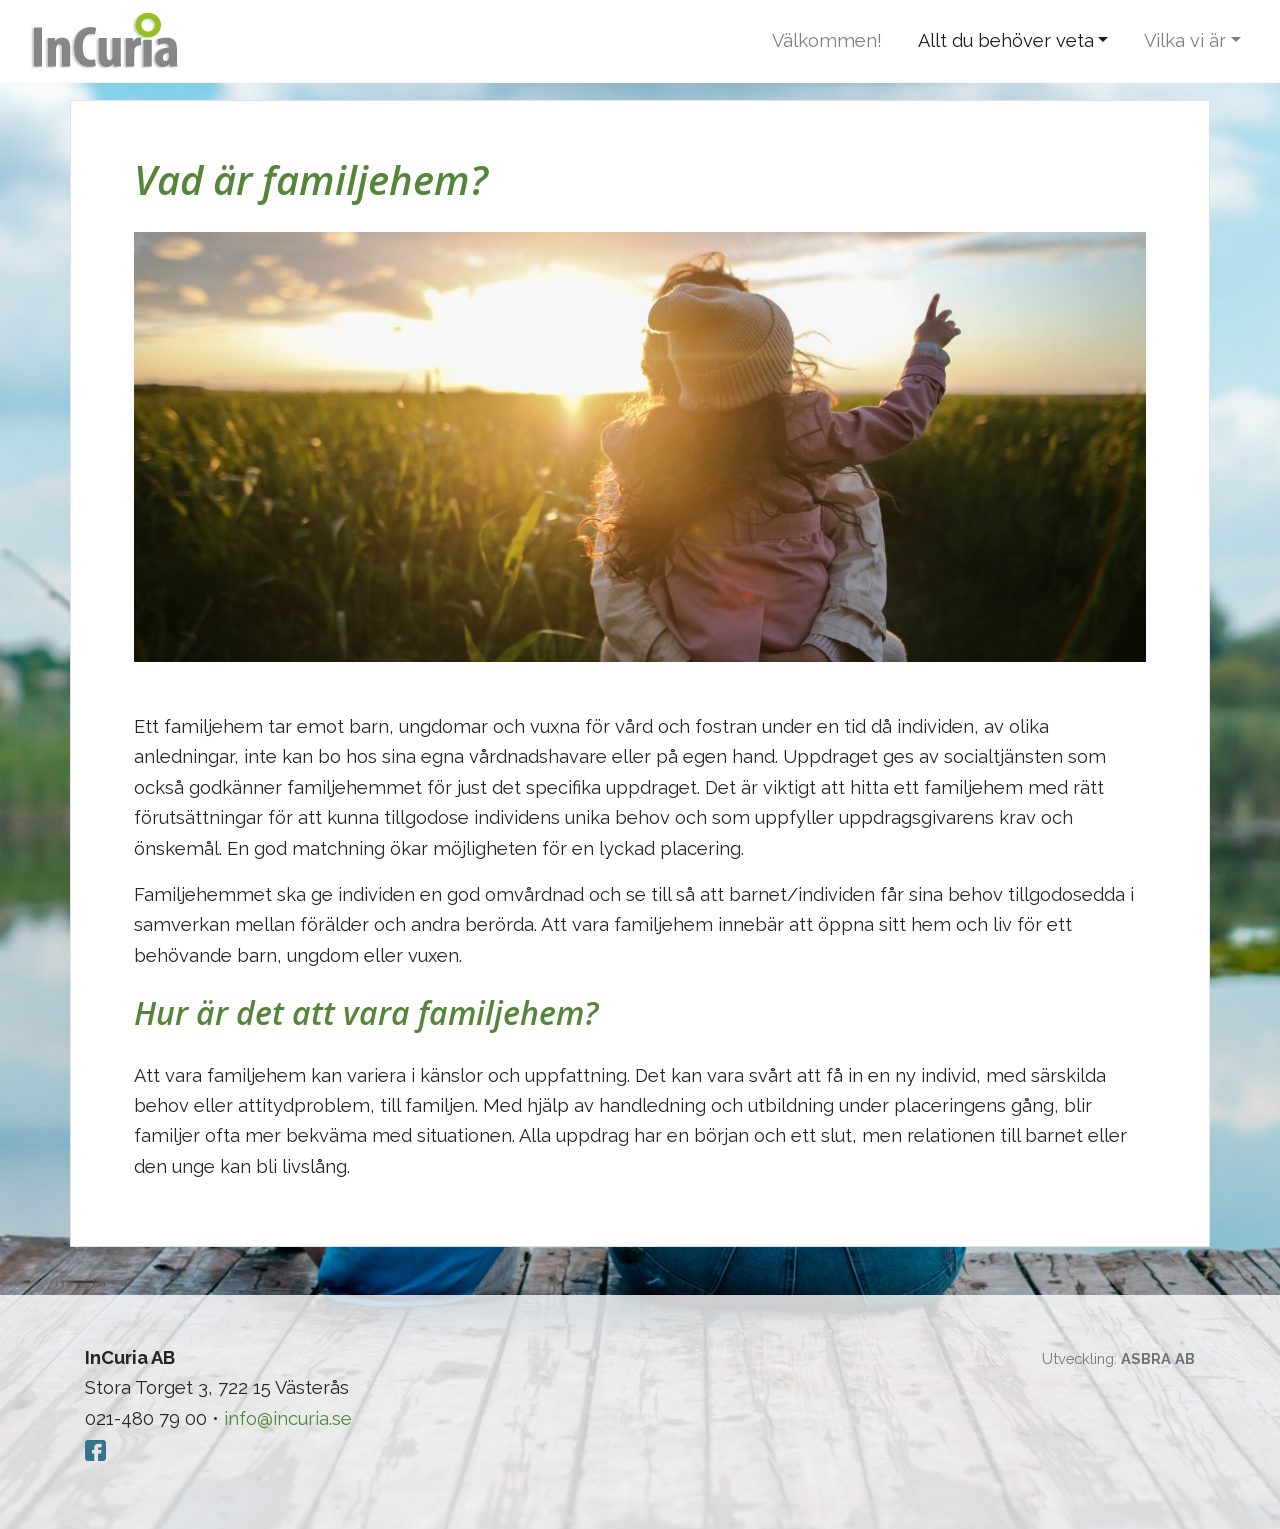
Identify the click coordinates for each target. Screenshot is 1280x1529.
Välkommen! (827, 40)
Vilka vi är (1185, 40)
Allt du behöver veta (1006, 40)
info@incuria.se (288, 1418)
